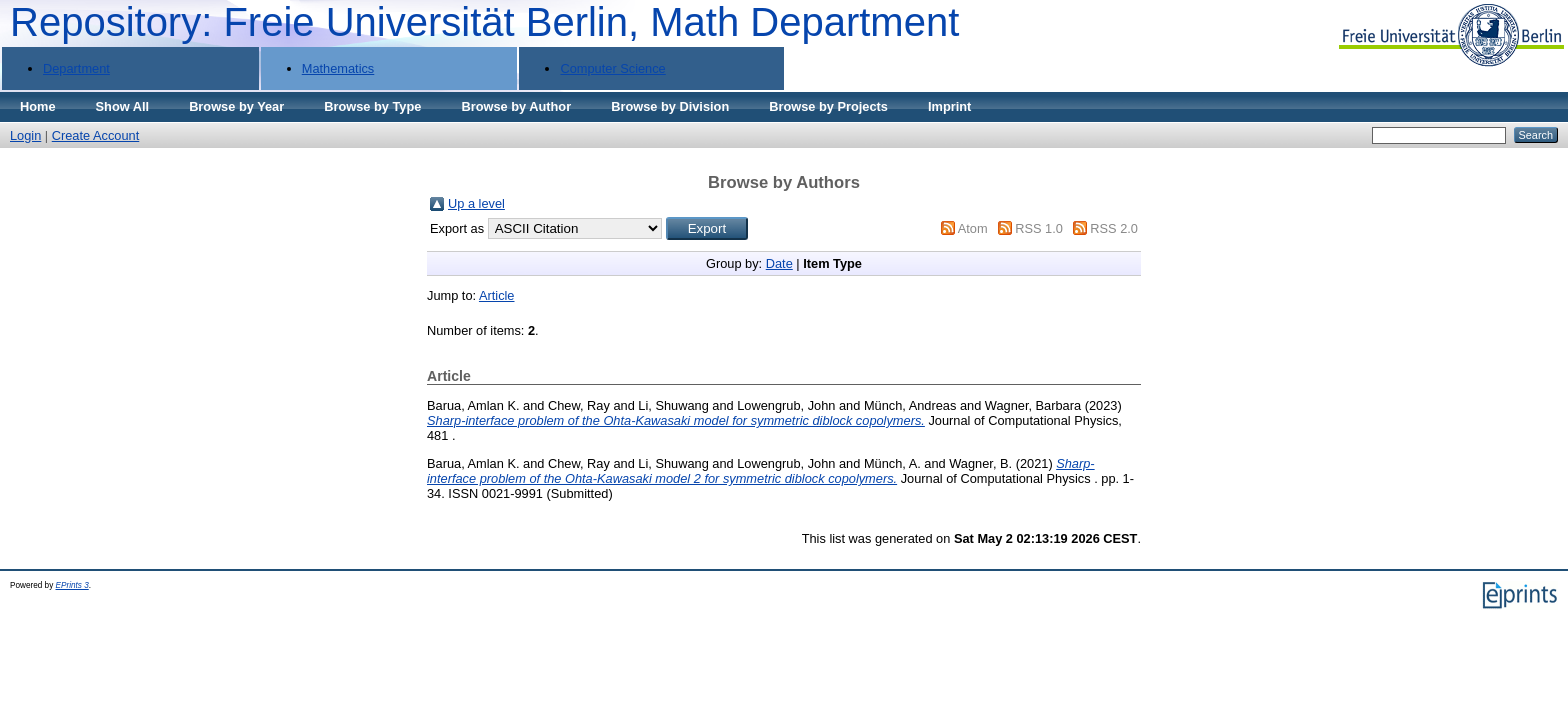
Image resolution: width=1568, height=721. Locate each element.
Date (779, 263)
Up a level (476, 203)
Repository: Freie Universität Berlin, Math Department (484, 22)
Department (76, 68)
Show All (123, 106)
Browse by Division (670, 106)
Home (38, 106)
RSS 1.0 (1039, 228)
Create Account (96, 135)
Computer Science (612, 68)
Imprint (949, 106)
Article (497, 295)
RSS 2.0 (1114, 228)
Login (25, 135)
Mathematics (338, 68)
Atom (973, 228)
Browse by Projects (828, 106)
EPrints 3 (72, 585)
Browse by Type (372, 106)
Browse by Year (236, 106)
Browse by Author (516, 106)
